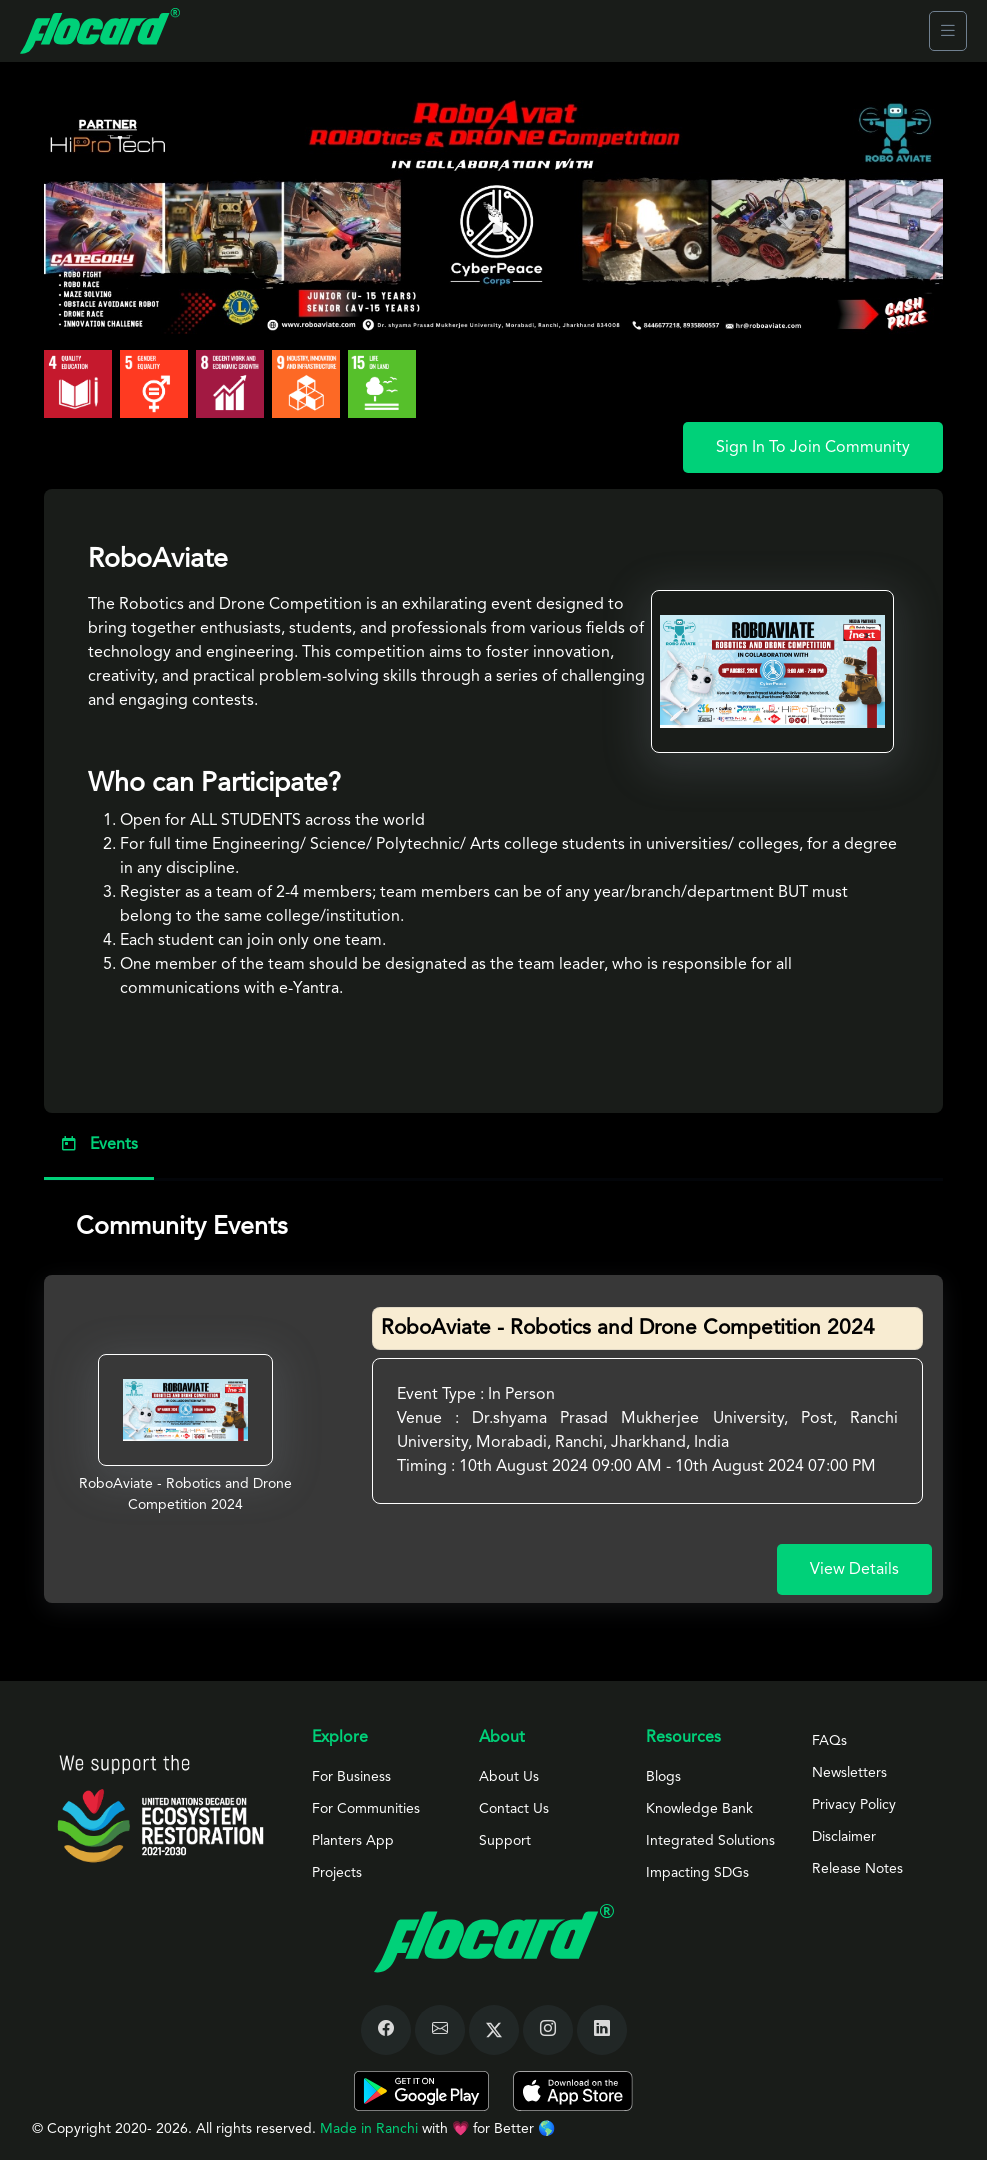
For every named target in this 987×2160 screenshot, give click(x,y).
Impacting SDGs (697, 1873)
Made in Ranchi (371, 2129)
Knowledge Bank (699, 1809)
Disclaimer (844, 1837)
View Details (854, 1570)
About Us (509, 1777)
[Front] (100, 31)
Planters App (353, 1841)
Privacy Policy (854, 1805)
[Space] (160, 1808)
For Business (351, 1777)
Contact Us (514, 1809)
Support (505, 1841)
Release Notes (857, 1869)
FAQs (829, 1741)
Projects (337, 1873)
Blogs (663, 1777)
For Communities (366, 1809)
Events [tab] (99, 1143)
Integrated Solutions (710, 1841)
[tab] (493, 1146)
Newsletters (849, 1773)
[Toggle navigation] (948, 31)
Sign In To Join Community (813, 448)
